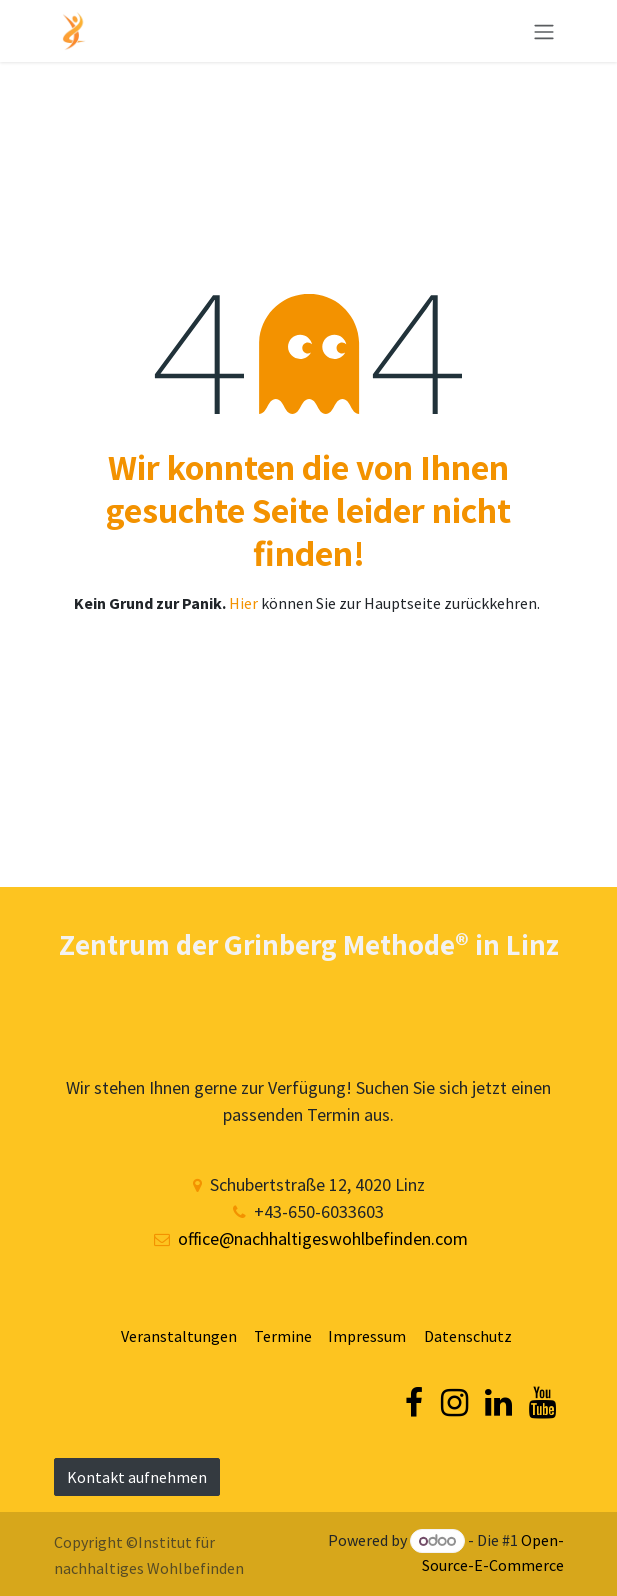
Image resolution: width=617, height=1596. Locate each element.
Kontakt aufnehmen (137, 1477)
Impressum (367, 1336)
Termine (283, 1336)
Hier (245, 603)
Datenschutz (468, 1336)
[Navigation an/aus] (544, 31)
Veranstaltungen (183, 1336)
